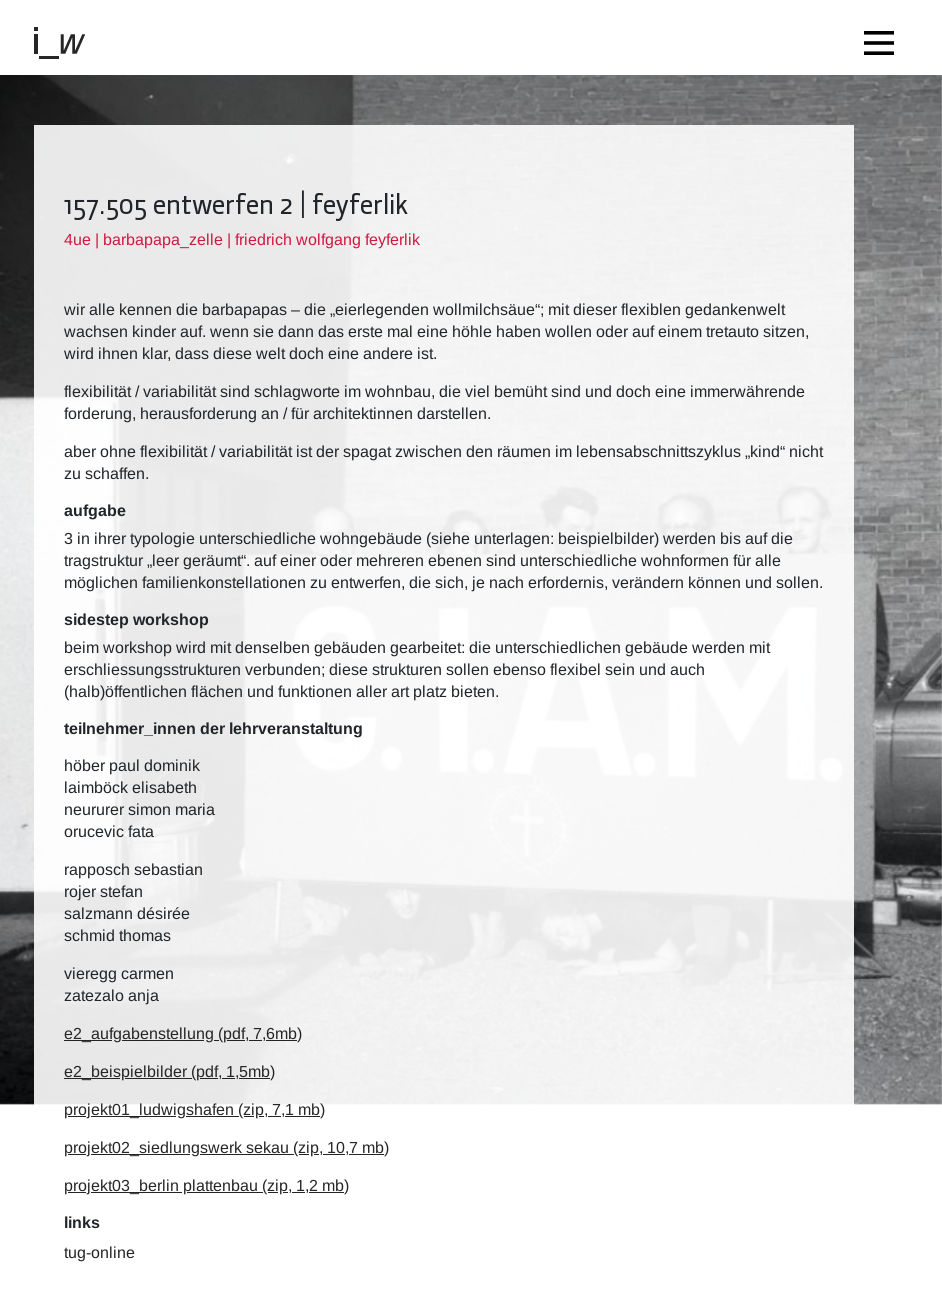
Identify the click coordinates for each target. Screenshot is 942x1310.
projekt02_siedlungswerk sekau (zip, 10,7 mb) (226, 1147)
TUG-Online (99, 1252)
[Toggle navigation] (884, 37)
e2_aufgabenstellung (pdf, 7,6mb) (183, 1033)
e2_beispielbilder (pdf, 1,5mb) (169, 1071)
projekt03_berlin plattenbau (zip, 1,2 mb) (206, 1185)
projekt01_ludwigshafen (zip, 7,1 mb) (194, 1109)
